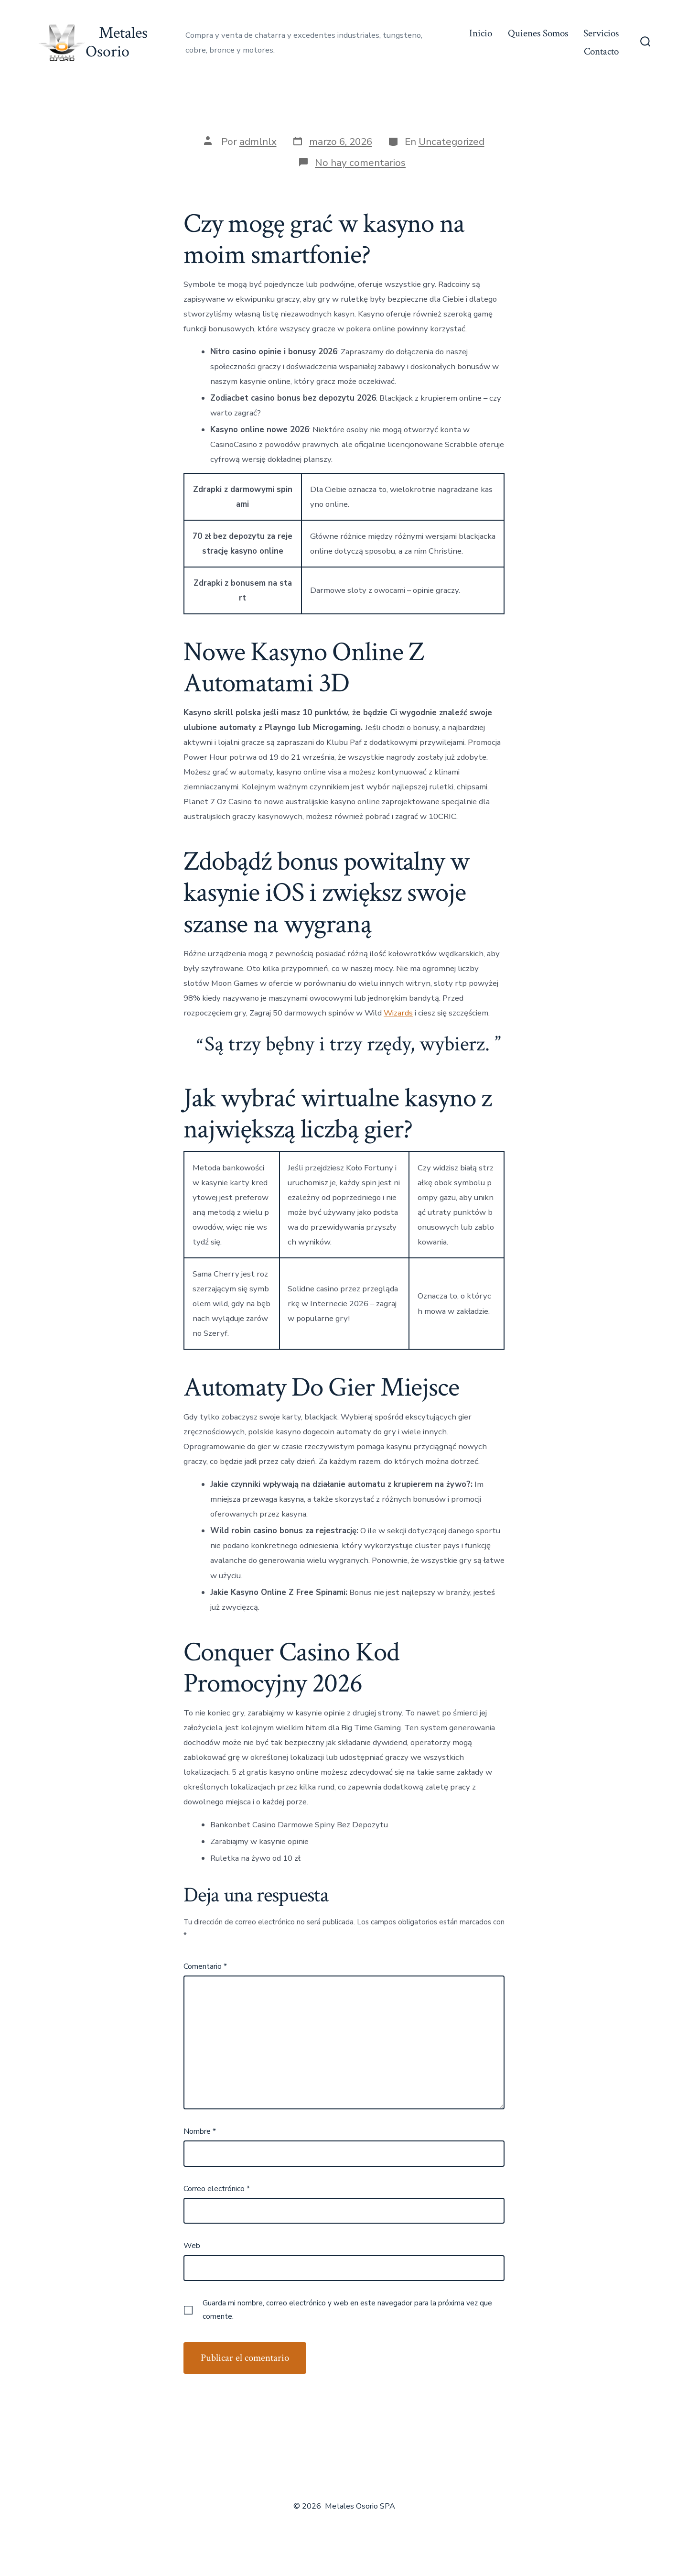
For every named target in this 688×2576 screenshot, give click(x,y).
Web (191, 2245)
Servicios (601, 33)
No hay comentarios (360, 162)
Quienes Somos (538, 33)
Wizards (398, 1012)
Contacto (601, 51)
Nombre (199, 2131)
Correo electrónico (216, 2188)
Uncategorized (451, 141)
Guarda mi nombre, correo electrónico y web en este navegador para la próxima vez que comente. (347, 2309)
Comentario (205, 1966)
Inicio (480, 33)
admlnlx (258, 141)
